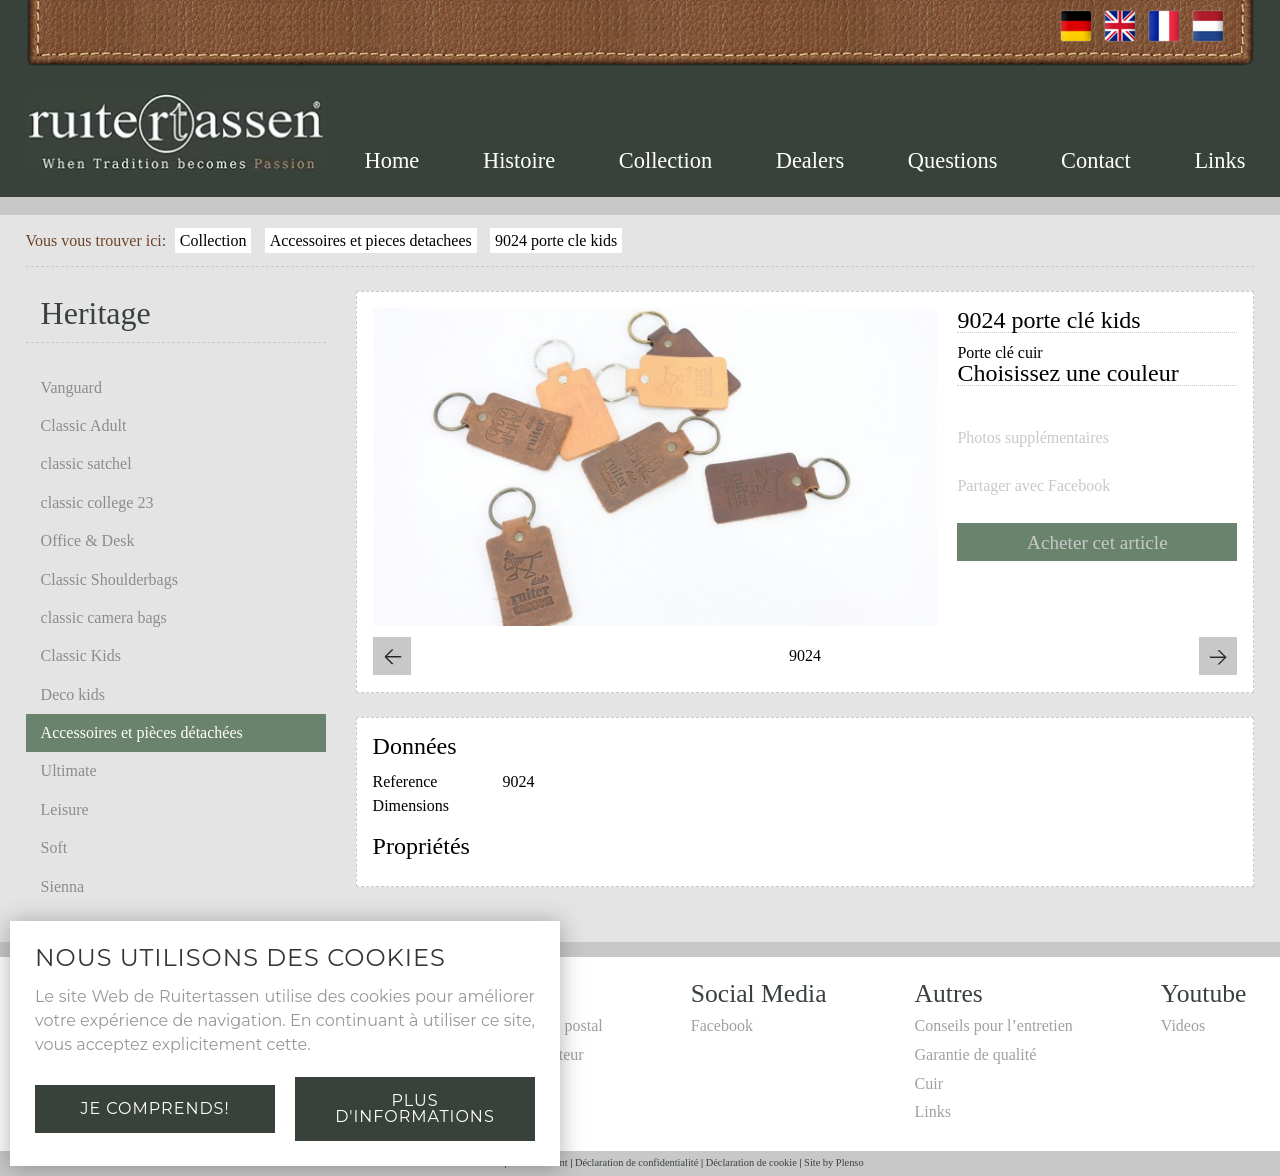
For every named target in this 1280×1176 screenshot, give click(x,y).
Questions (953, 160)
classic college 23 (97, 502)
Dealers (810, 160)
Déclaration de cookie (751, 1162)
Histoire (519, 160)
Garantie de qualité (976, 1054)
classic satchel (86, 463)
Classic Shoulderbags (109, 579)
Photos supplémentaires (1033, 438)
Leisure (65, 809)
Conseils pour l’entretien (994, 1025)
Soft (54, 847)
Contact (1096, 160)
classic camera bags (104, 617)
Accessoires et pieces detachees (371, 240)
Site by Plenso (833, 1162)
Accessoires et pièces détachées (142, 732)
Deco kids (73, 694)
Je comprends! (154, 1108)
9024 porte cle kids (556, 240)
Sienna (63, 886)
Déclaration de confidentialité (636, 1162)
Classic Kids (81, 655)
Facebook (722, 1025)
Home (392, 160)
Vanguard (71, 387)
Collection (665, 160)
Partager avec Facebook (1033, 486)
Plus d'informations (414, 1108)
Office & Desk (88, 540)
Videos (1183, 1025)
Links (1219, 160)
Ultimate (69, 770)
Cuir (929, 1083)
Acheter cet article (1097, 542)
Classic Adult (84, 425)
